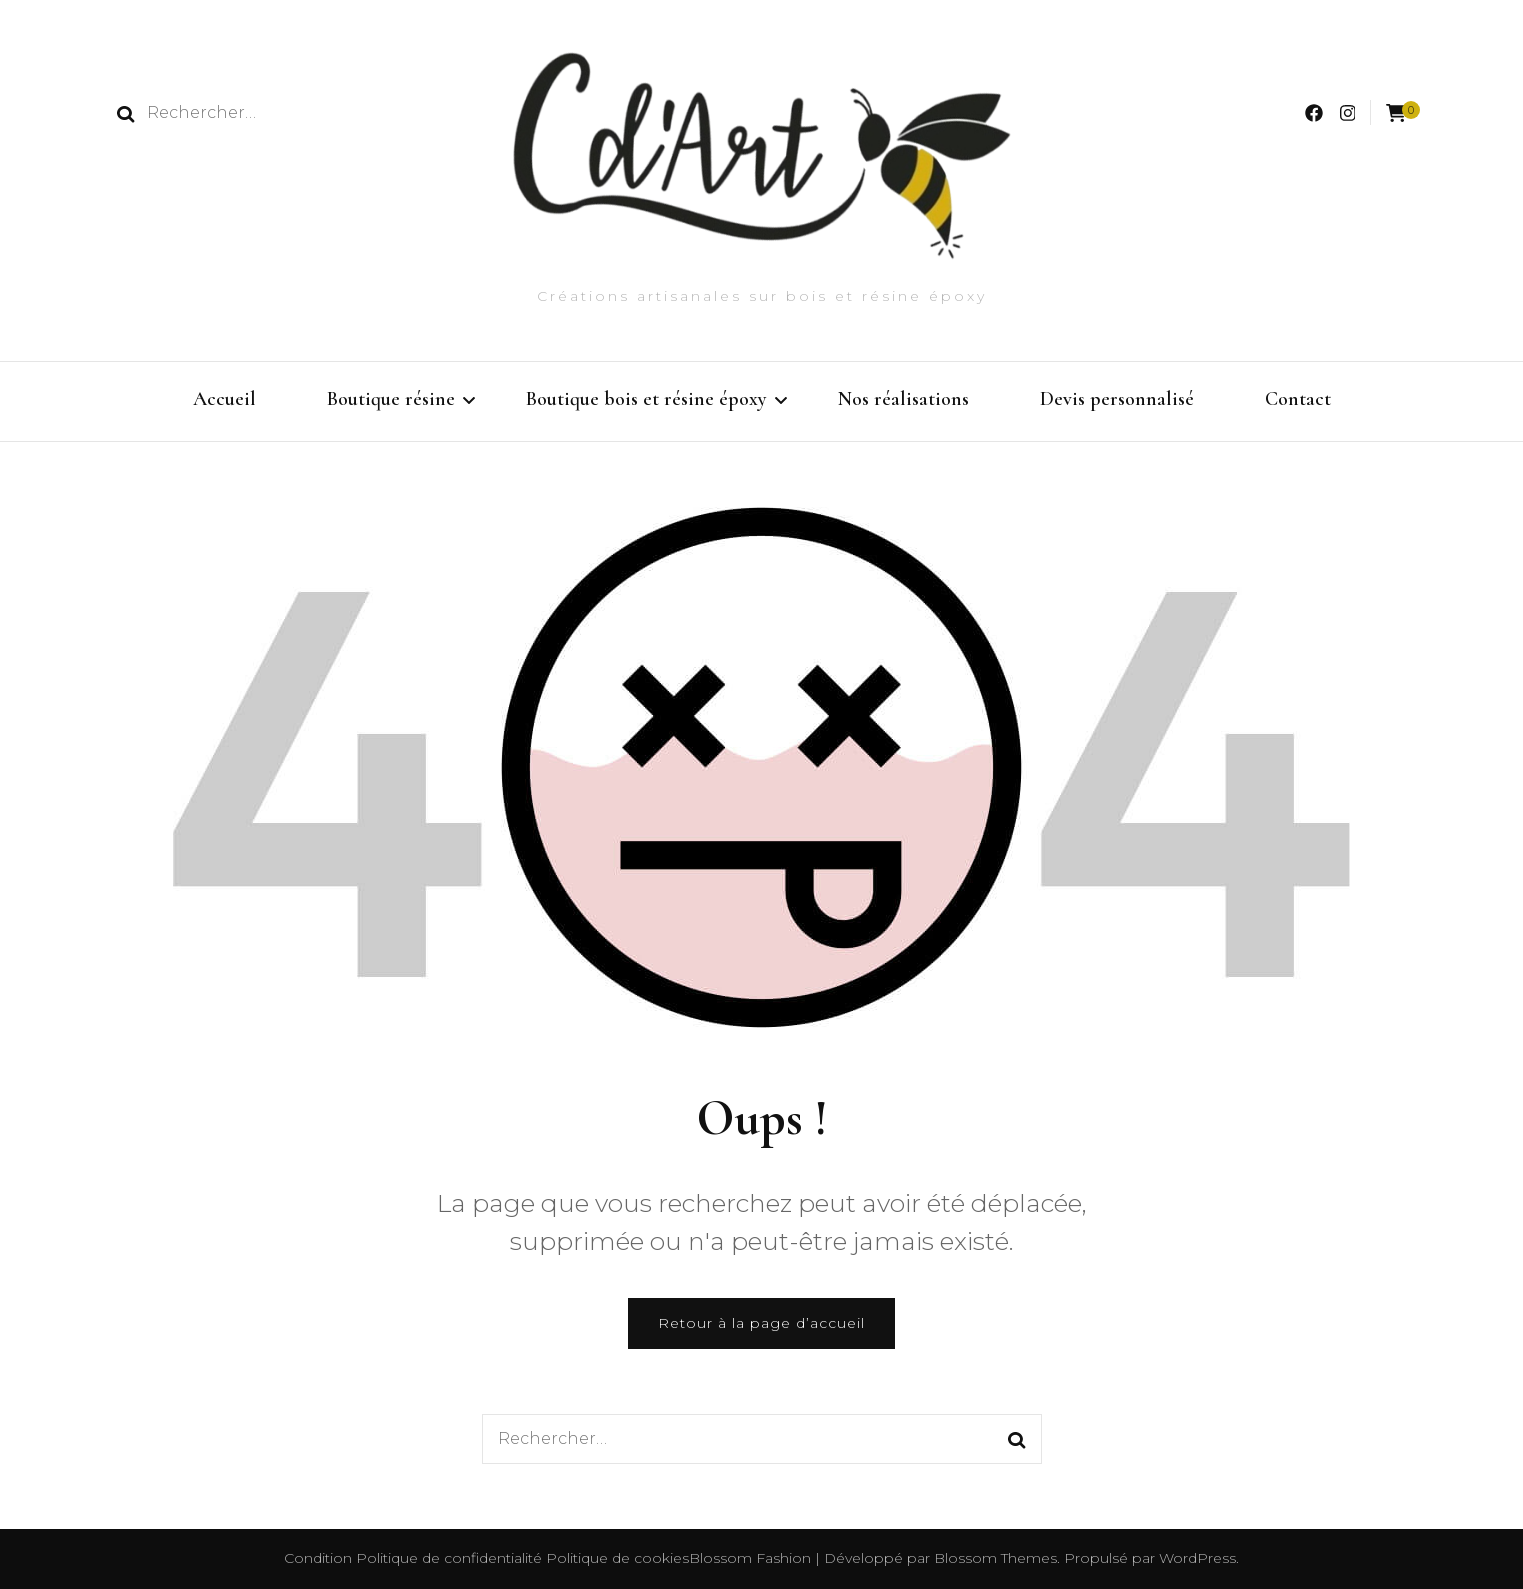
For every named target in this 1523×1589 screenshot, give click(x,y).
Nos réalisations (903, 399)
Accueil (224, 399)
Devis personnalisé (1117, 399)
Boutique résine (391, 399)
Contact (1298, 399)
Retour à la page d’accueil (761, 1323)
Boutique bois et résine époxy (646, 399)
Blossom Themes (993, 1558)
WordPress (1197, 1558)
